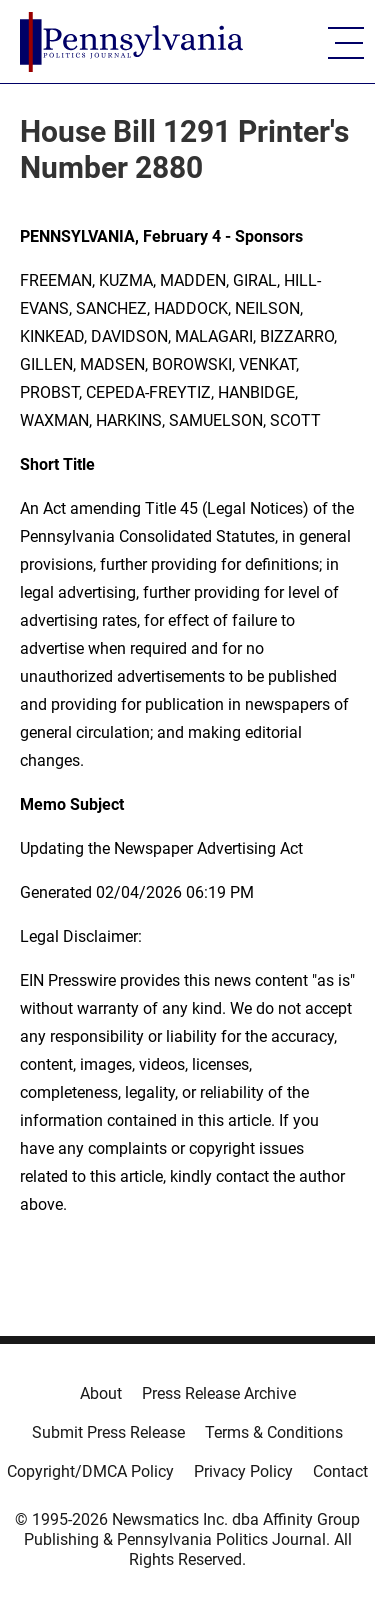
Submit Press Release (108, 1432)
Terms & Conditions (274, 1432)
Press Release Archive (219, 1393)
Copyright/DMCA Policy (90, 1471)
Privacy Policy (243, 1471)
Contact (340, 1471)
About (101, 1393)
